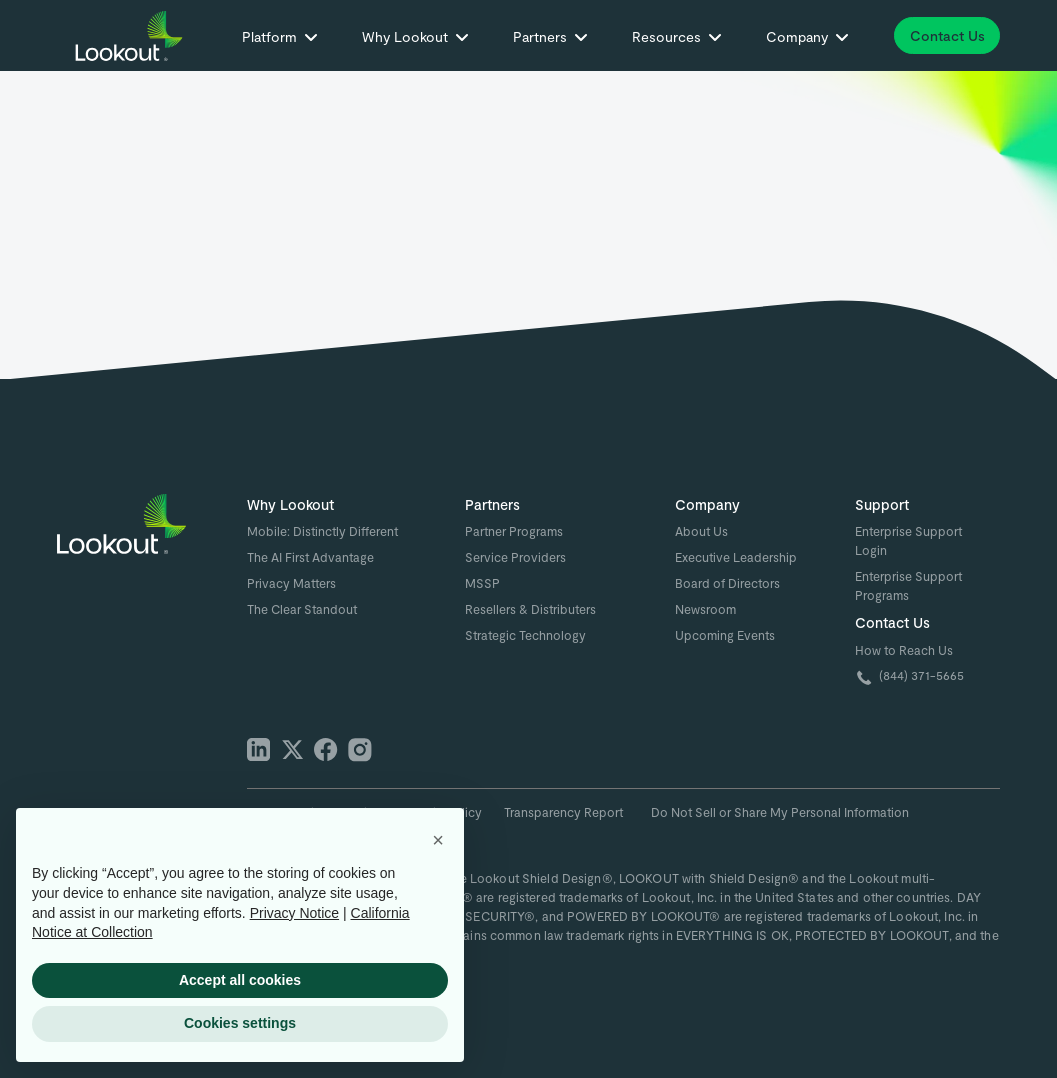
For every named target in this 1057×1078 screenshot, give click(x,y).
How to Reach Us (904, 650)
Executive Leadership (736, 557)
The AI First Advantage (310, 557)
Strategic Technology (525, 635)
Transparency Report (563, 812)
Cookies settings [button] (240, 1023)
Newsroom (705, 609)
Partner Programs (514, 531)
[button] (280, 40)
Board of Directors (727, 583)
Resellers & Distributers (530, 609)
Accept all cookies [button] (240, 980)
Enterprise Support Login (908, 540)
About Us (701, 531)
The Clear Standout (302, 609)
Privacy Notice (294, 913)
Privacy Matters (291, 583)
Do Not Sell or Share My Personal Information (780, 812)
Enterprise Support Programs (908, 585)
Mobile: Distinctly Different (322, 531)
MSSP (482, 583)
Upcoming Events (725, 635)
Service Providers (515, 557)
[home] (132, 35)
